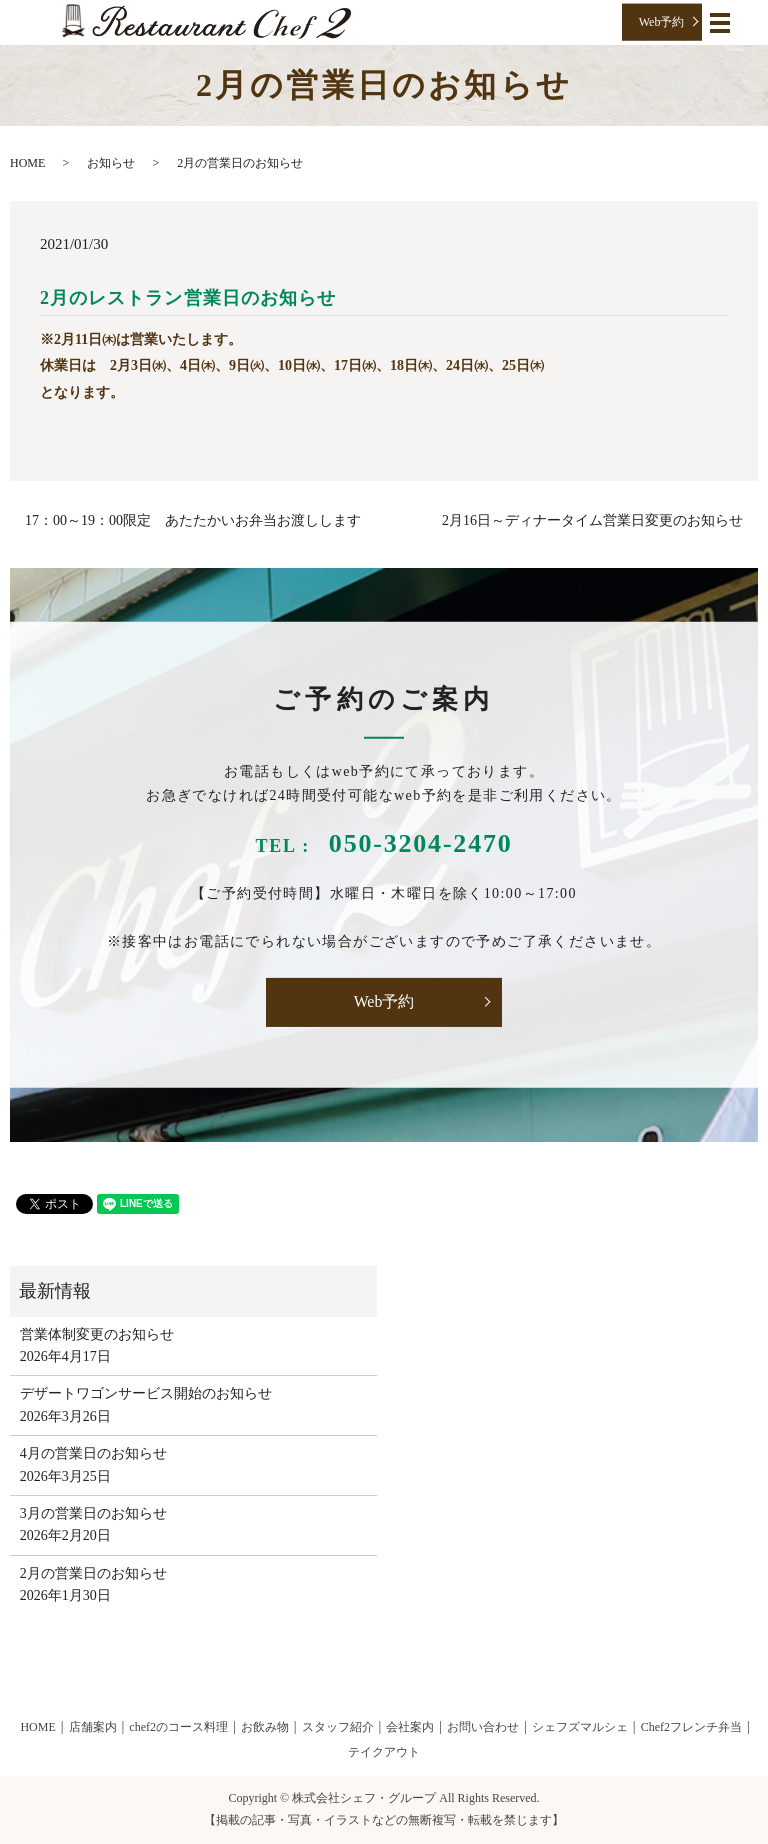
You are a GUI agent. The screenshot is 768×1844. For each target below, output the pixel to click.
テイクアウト (384, 1752)
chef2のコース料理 (178, 1727)
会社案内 (410, 1727)
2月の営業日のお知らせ (93, 1573)
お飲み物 (265, 1727)
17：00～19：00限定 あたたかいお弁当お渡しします (193, 520)
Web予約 (662, 22)
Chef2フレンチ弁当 (691, 1727)
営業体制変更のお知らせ (97, 1334)
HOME (27, 163)
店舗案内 (93, 1727)
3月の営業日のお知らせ (93, 1513)
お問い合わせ (483, 1727)
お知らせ (111, 163)
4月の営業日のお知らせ (93, 1453)
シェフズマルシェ (580, 1727)
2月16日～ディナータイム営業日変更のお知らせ (592, 520)
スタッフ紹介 (338, 1727)
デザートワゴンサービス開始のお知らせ (146, 1393)
